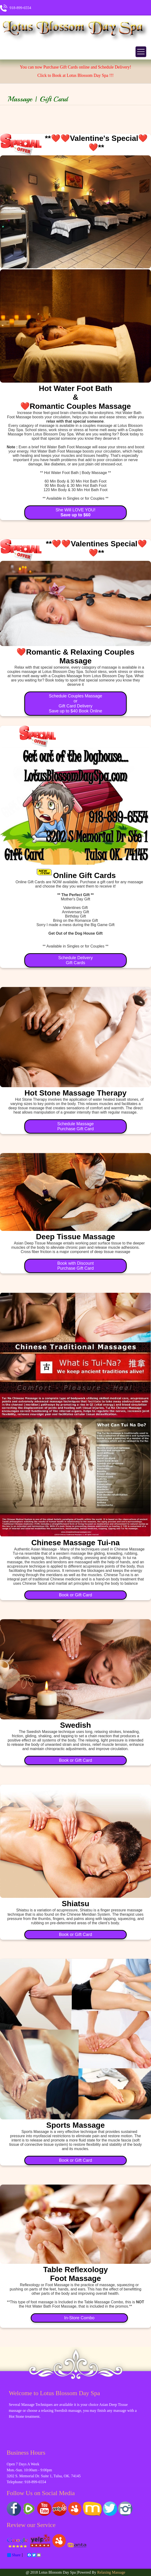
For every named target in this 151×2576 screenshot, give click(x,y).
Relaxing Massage (111, 2572)
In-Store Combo (79, 2317)
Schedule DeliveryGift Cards (75, 960)
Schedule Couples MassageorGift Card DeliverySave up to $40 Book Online (75, 703)
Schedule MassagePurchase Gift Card (75, 1126)
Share (13, 2555)
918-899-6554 (15, 8)
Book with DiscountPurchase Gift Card (75, 1266)
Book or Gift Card (75, 1595)
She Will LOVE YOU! (75, 512)
